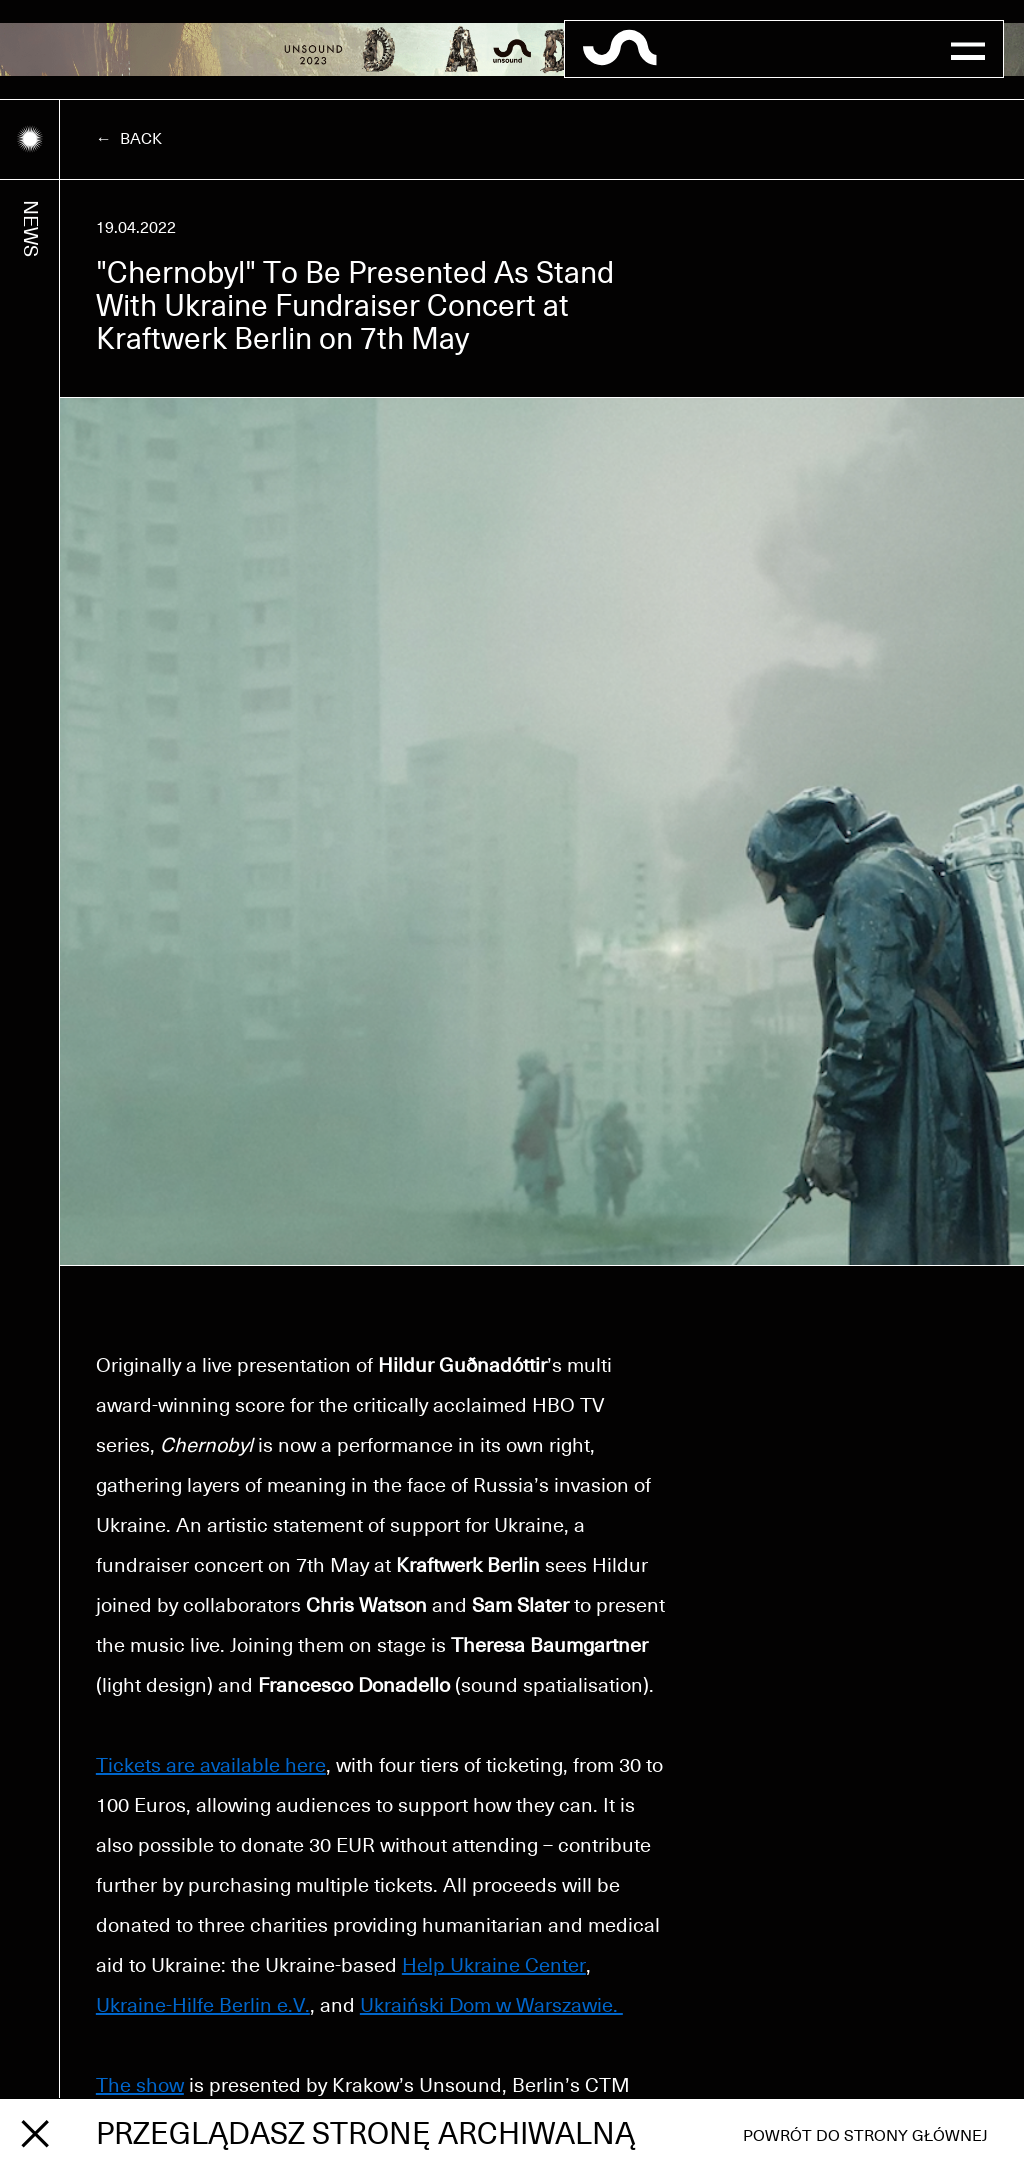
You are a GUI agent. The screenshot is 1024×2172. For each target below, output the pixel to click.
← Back (129, 139)
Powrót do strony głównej (865, 2136)
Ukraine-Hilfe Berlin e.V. (203, 2006)
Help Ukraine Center (494, 1966)
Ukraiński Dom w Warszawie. (491, 2006)
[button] (968, 49)
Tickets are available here (211, 1766)
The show (140, 2086)
